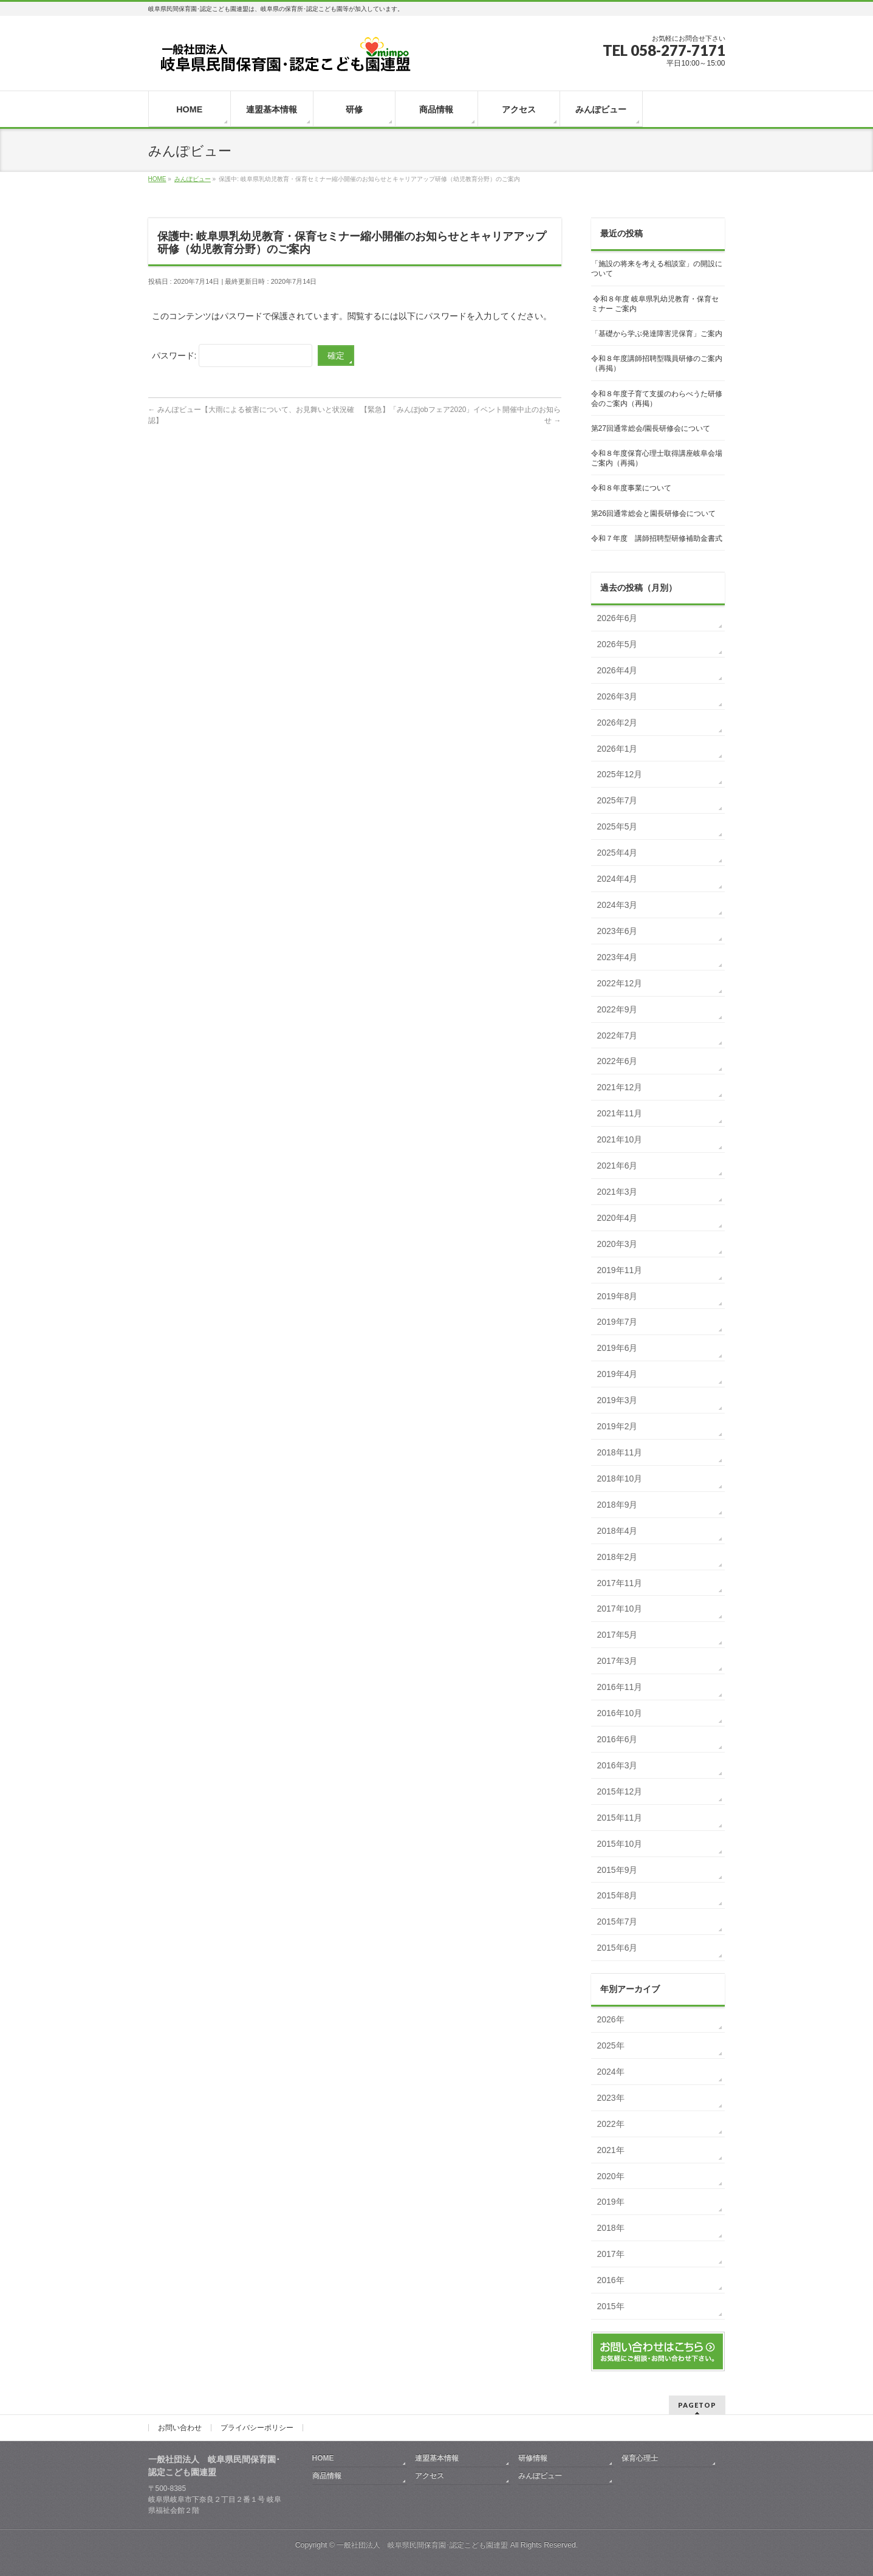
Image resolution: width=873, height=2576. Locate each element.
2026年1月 (617, 749)
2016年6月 (617, 1739)
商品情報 (326, 2475)
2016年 (611, 2280)
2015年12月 (620, 1791)
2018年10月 (620, 1478)
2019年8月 (617, 1296)
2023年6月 (617, 931)
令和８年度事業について (631, 488)
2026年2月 (617, 722)
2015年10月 (620, 1844)
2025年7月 (617, 800)
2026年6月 (617, 618)
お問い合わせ (180, 2427)
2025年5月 (617, 826)
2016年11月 (620, 1687)
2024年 (611, 2071)
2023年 (611, 2098)
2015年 (611, 2306)
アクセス (429, 2475)
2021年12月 (620, 1087)
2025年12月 (620, 774)
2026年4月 (617, 670)
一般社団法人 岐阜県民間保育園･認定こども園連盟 (422, 2545)
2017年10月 (620, 1608)
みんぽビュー (540, 2475)
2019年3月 (617, 1400)
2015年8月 (617, 1895)
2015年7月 (617, 1921)
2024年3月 (617, 905)
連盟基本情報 (437, 2458)
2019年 (611, 2202)
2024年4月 (617, 879)
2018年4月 (617, 1531)
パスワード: (232, 355)
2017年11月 (620, 1583)
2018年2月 (617, 1557)
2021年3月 (617, 1192)
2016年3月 (617, 1765)
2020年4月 (617, 1218)
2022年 (611, 2124)
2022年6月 (617, 1061)
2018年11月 (620, 1452)
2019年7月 (617, 1322)
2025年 (611, 2045)
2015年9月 (617, 1870)
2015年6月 (617, 1948)
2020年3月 (617, 1244)
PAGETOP (697, 2405)
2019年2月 (617, 1426)
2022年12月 (620, 983)
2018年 (611, 2228)
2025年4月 (617, 852)
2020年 (611, 2176)
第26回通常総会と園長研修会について (653, 513)
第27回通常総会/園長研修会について (651, 428)
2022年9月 (617, 1009)
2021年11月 (620, 1113)
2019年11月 (620, 1270)
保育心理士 (639, 2458)
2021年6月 (617, 1165)
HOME (323, 2458)
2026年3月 (617, 696)
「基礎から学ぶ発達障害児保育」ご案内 (656, 333)
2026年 (611, 2019)
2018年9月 (617, 1505)
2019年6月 (617, 1348)
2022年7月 (617, 1035)
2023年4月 (617, 957)
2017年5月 (617, 1635)
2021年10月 (620, 1139)
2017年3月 (617, 1661)
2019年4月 (617, 1374)
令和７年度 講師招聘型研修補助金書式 (656, 538)
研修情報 (532, 2458)
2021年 (611, 2150)
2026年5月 (617, 644)
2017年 (611, 2254)
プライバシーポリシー (257, 2427)
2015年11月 (620, 1817)
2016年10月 (620, 1713)
